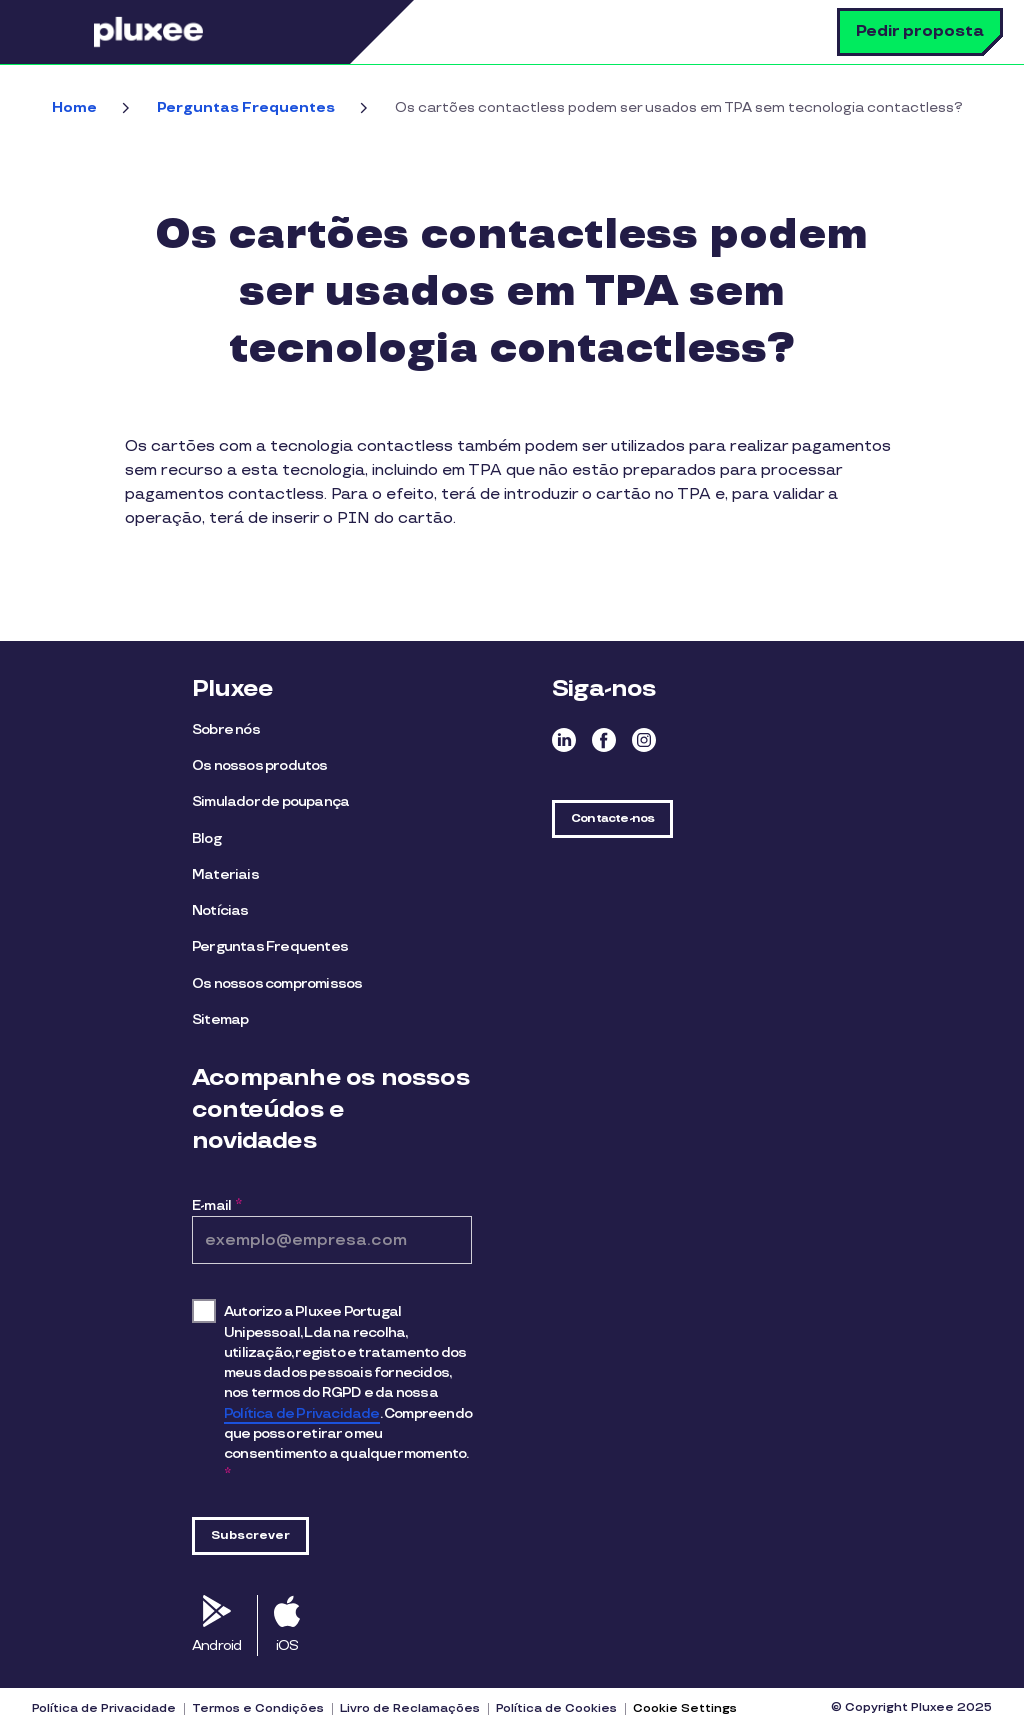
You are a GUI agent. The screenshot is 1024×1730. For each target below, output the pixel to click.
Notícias (220, 910)
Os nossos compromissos (277, 983)
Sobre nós (226, 729)
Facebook (604, 740)
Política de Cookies (556, 1709)
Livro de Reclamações (410, 1709)
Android (216, 1645)
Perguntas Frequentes (246, 107)
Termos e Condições (258, 1709)
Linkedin (564, 740)
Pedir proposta (920, 31)
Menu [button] (65, 32)
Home (74, 107)
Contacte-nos (612, 818)
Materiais (225, 874)
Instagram (644, 740)
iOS (287, 1645)
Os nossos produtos (260, 765)
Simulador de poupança (270, 801)
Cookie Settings (685, 1708)
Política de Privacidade (302, 1413)
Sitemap (220, 1019)
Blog (206, 838)
